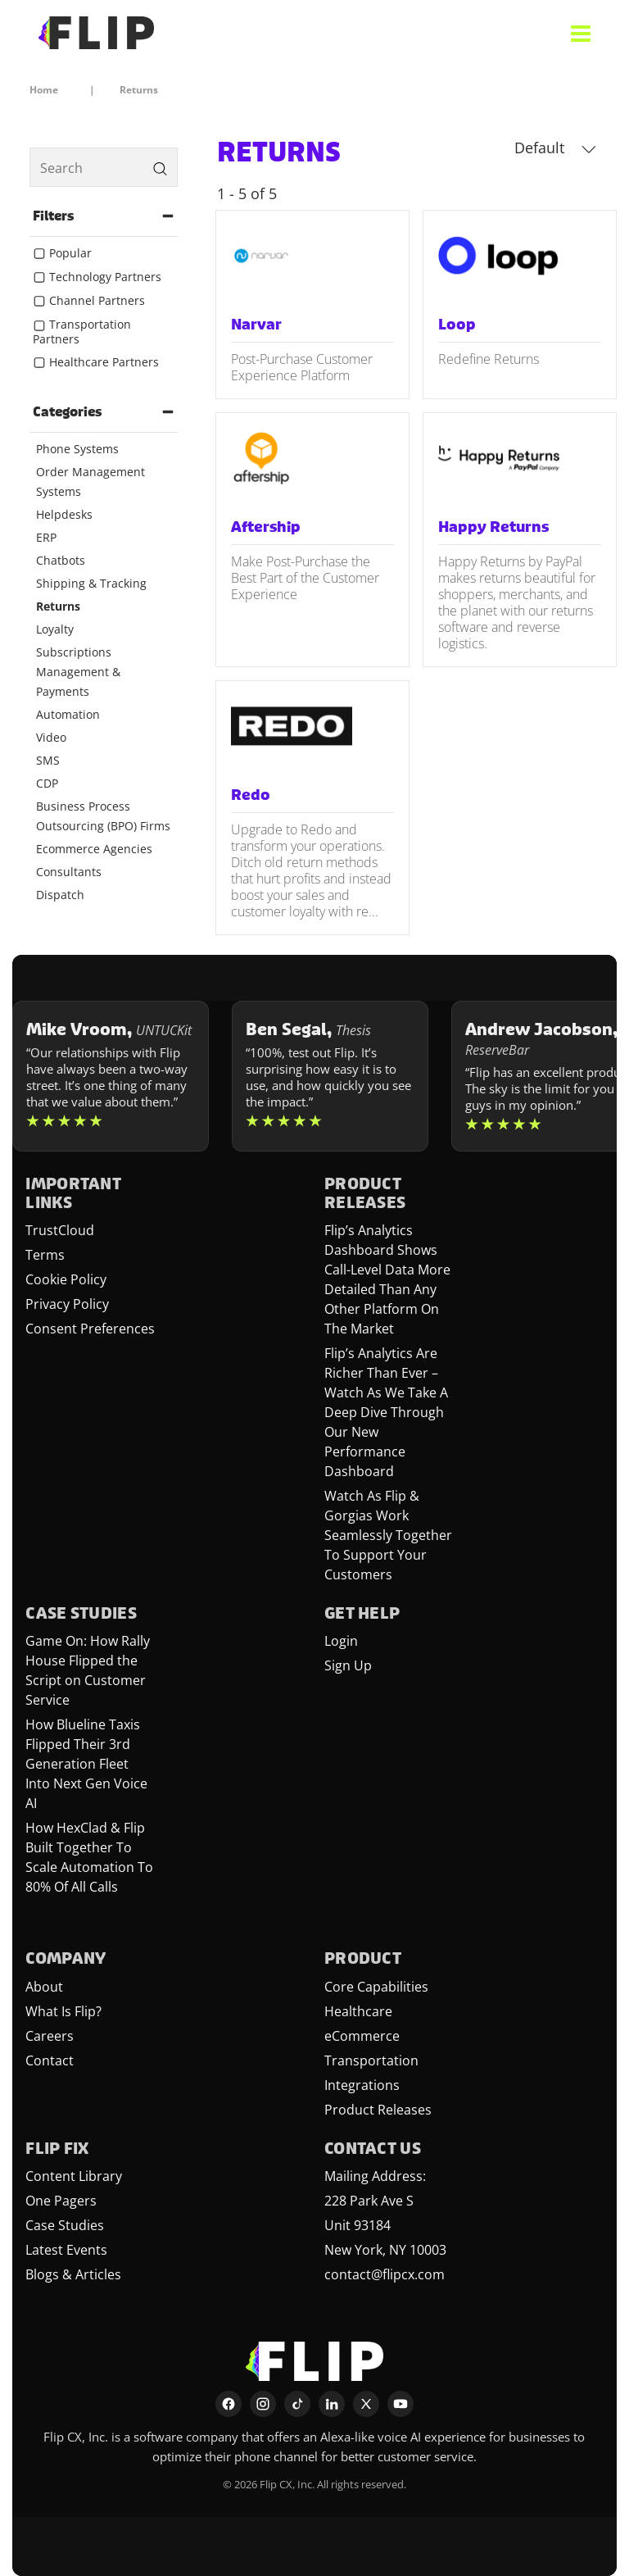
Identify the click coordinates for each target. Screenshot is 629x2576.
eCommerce (362, 2036)
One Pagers (61, 2201)
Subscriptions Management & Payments (78, 671)
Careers (49, 2036)
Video (51, 737)
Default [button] (555, 147)
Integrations (362, 2085)
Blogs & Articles (73, 2274)
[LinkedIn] (332, 2404)
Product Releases (378, 2110)
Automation (68, 714)
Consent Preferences (90, 1329)
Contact (49, 2060)
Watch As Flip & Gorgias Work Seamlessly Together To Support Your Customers (388, 1535)
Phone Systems (77, 449)
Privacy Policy (67, 1304)
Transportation (371, 2060)
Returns (58, 606)
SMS (48, 760)
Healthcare (358, 2011)
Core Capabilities (376, 1987)
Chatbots (60, 560)
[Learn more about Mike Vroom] (110, 1076)
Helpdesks (64, 514)
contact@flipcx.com (384, 2274)
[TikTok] (297, 2404)
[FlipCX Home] (96, 32)
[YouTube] (400, 2404)
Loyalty (55, 629)
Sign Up (348, 1665)
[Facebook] (228, 2404)
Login (341, 1641)
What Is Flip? (63, 2011)
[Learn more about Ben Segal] (330, 1076)
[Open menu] (581, 33)
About (44, 1987)
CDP (47, 783)
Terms (45, 1255)
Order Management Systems (90, 481)
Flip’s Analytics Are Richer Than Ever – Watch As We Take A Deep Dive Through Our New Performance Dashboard (386, 1412)
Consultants (69, 871)
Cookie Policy (65, 1279)
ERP (46, 537)
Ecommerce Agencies (94, 848)
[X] (366, 2404)
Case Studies (64, 2225)
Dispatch (60, 894)
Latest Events (66, 2250)
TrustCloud (59, 1230)
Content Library (73, 2176)
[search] (103, 167)
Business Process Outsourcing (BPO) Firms (103, 816)
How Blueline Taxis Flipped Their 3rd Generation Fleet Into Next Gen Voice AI (86, 1763)
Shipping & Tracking (91, 583)
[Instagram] (263, 2404)
